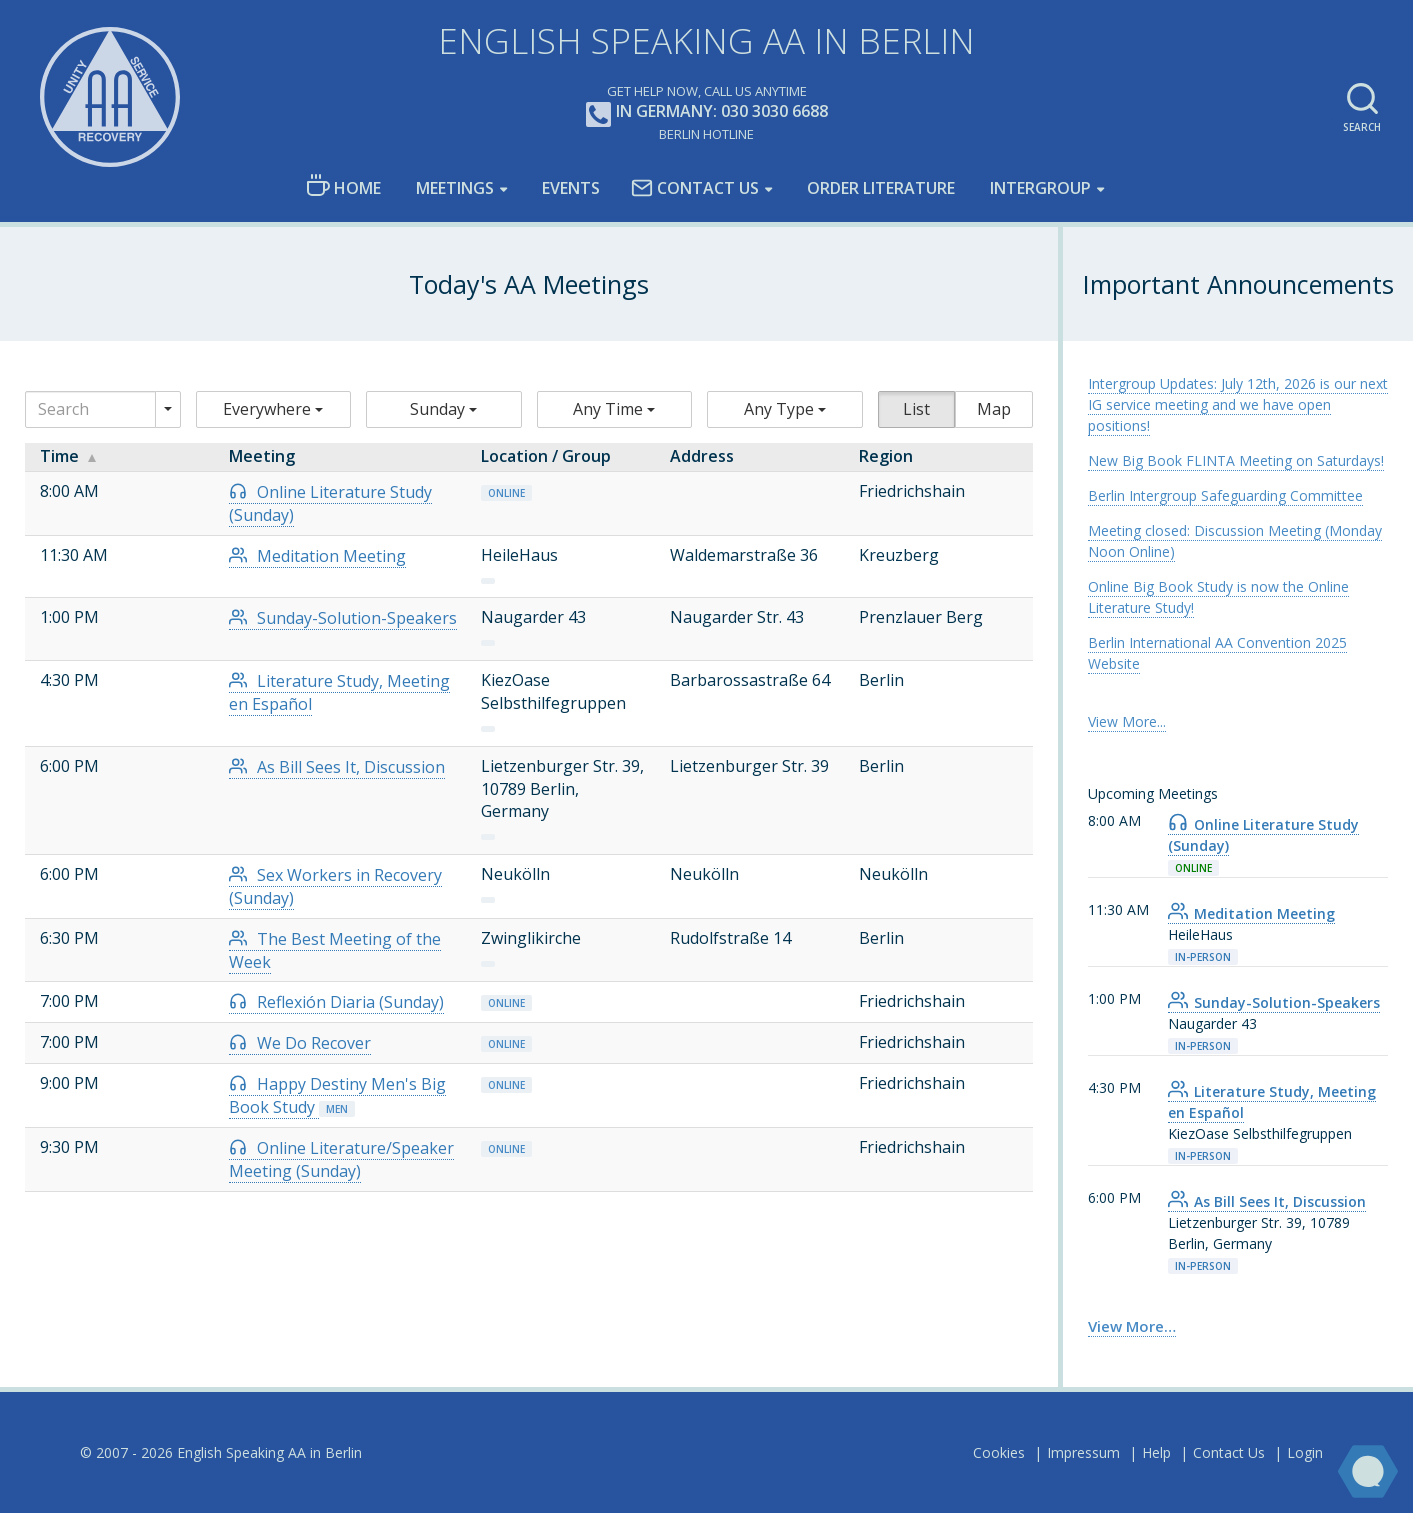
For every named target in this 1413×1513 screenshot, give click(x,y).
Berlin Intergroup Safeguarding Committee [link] (1225, 495)
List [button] (916, 409)
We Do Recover (300, 1043)
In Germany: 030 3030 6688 (707, 112)
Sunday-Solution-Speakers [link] (1274, 1002)
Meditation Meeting (317, 556)
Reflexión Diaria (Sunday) (336, 1002)
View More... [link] (1127, 721)
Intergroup (1040, 188)
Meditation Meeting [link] (1251, 913)
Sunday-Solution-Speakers (343, 618)
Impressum (1083, 1452)
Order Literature (881, 188)
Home (343, 186)
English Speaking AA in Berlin (706, 40)
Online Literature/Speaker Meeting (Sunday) (341, 1159)
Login (1305, 1452)
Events (571, 188)
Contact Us (695, 188)
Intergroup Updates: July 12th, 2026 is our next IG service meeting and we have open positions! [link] (1238, 404)
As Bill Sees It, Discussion (337, 767)
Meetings (455, 188)
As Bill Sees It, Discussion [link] (1267, 1201)
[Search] (90, 409)
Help (1156, 1452)
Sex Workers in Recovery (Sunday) (335, 886)
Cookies (999, 1452)
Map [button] (994, 409)
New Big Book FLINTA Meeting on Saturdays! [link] (1236, 460)
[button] (274, 409)
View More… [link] (1132, 1326)
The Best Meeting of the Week (335, 950)
